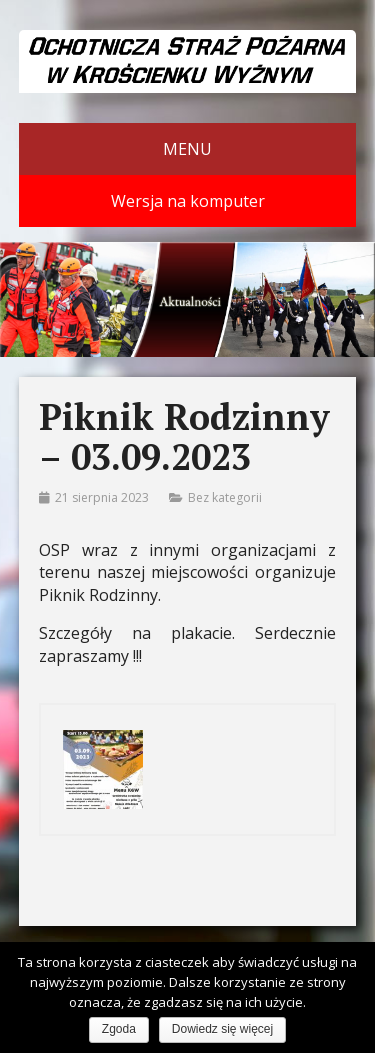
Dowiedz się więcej (222, 1029)
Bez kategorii (225, 497)
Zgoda (119, 1029)
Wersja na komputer (188, 201)
